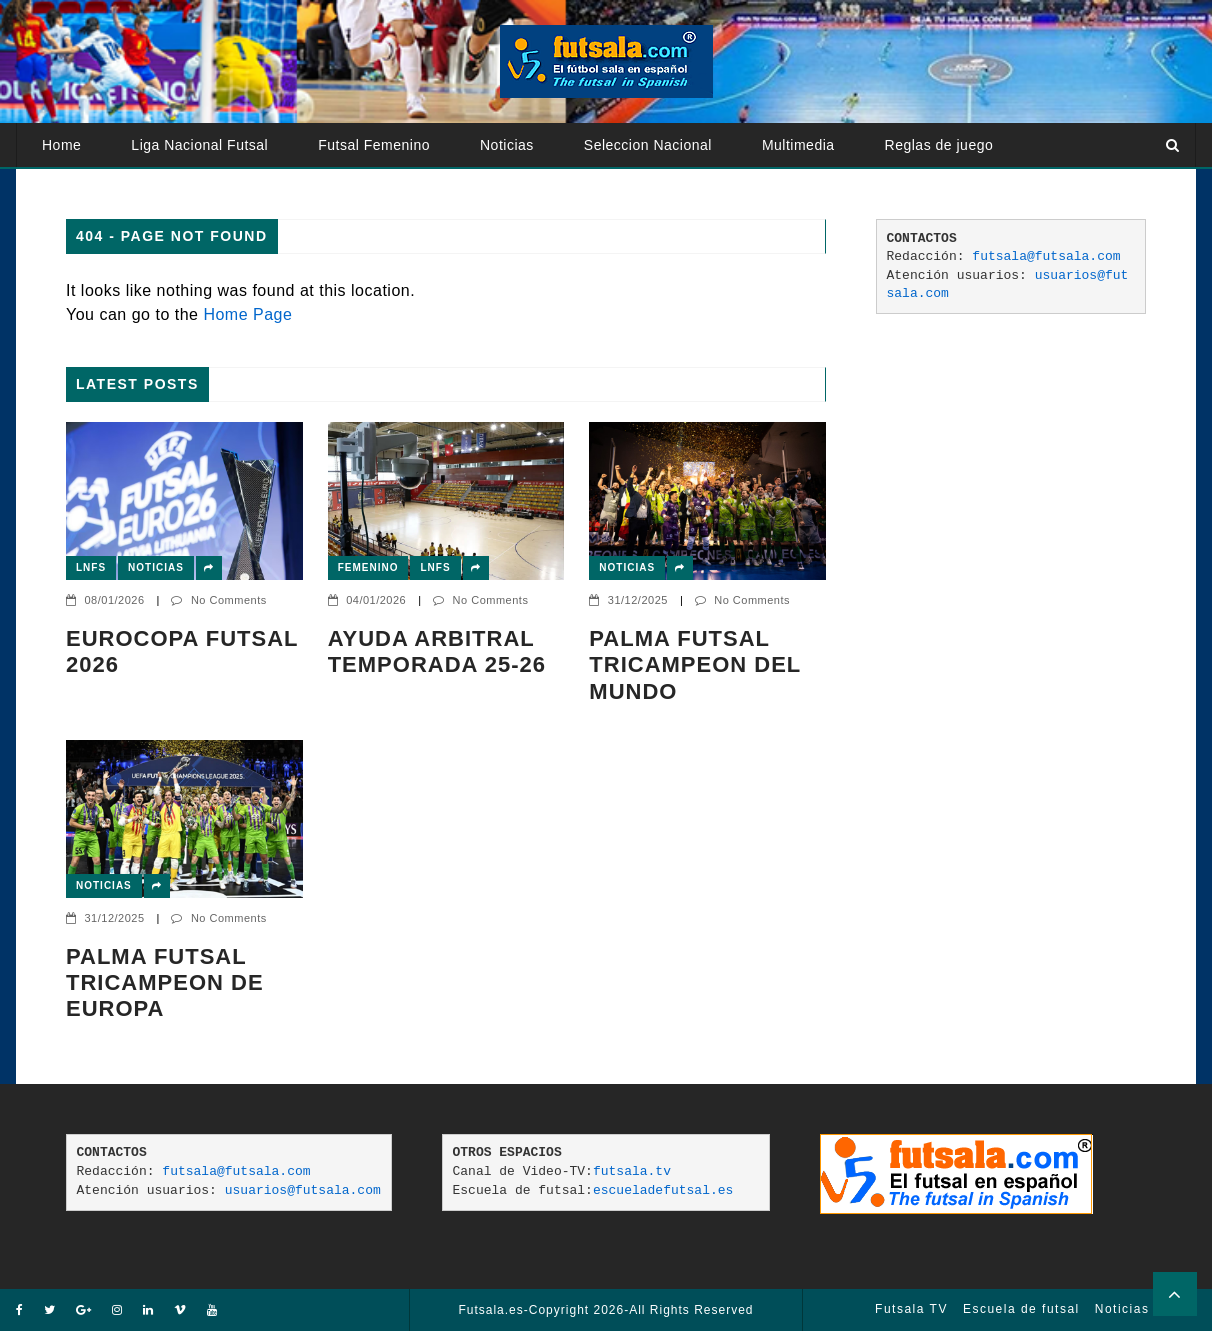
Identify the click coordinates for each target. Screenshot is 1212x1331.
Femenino (368, 567)
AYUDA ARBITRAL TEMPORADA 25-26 (437, 651)
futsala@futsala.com (1046, 256)
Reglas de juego (939, 145)
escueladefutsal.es (663, 1190)
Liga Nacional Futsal (199, 145)
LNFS (91, 567)
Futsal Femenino (374, 145)
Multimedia (798, 145)
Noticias (507, 145)
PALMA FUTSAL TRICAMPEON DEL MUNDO (695, 665)
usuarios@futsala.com (303, 1190)
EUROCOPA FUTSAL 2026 (182, 651)
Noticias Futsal (1145, 1309)
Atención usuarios (102, 189)
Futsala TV (911, 1309)
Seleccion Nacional (648, 145)
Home (61, 145)
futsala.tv (632, 1171)
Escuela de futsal (1021, 1309)
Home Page (247, 314)
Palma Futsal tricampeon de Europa (165, 983)
